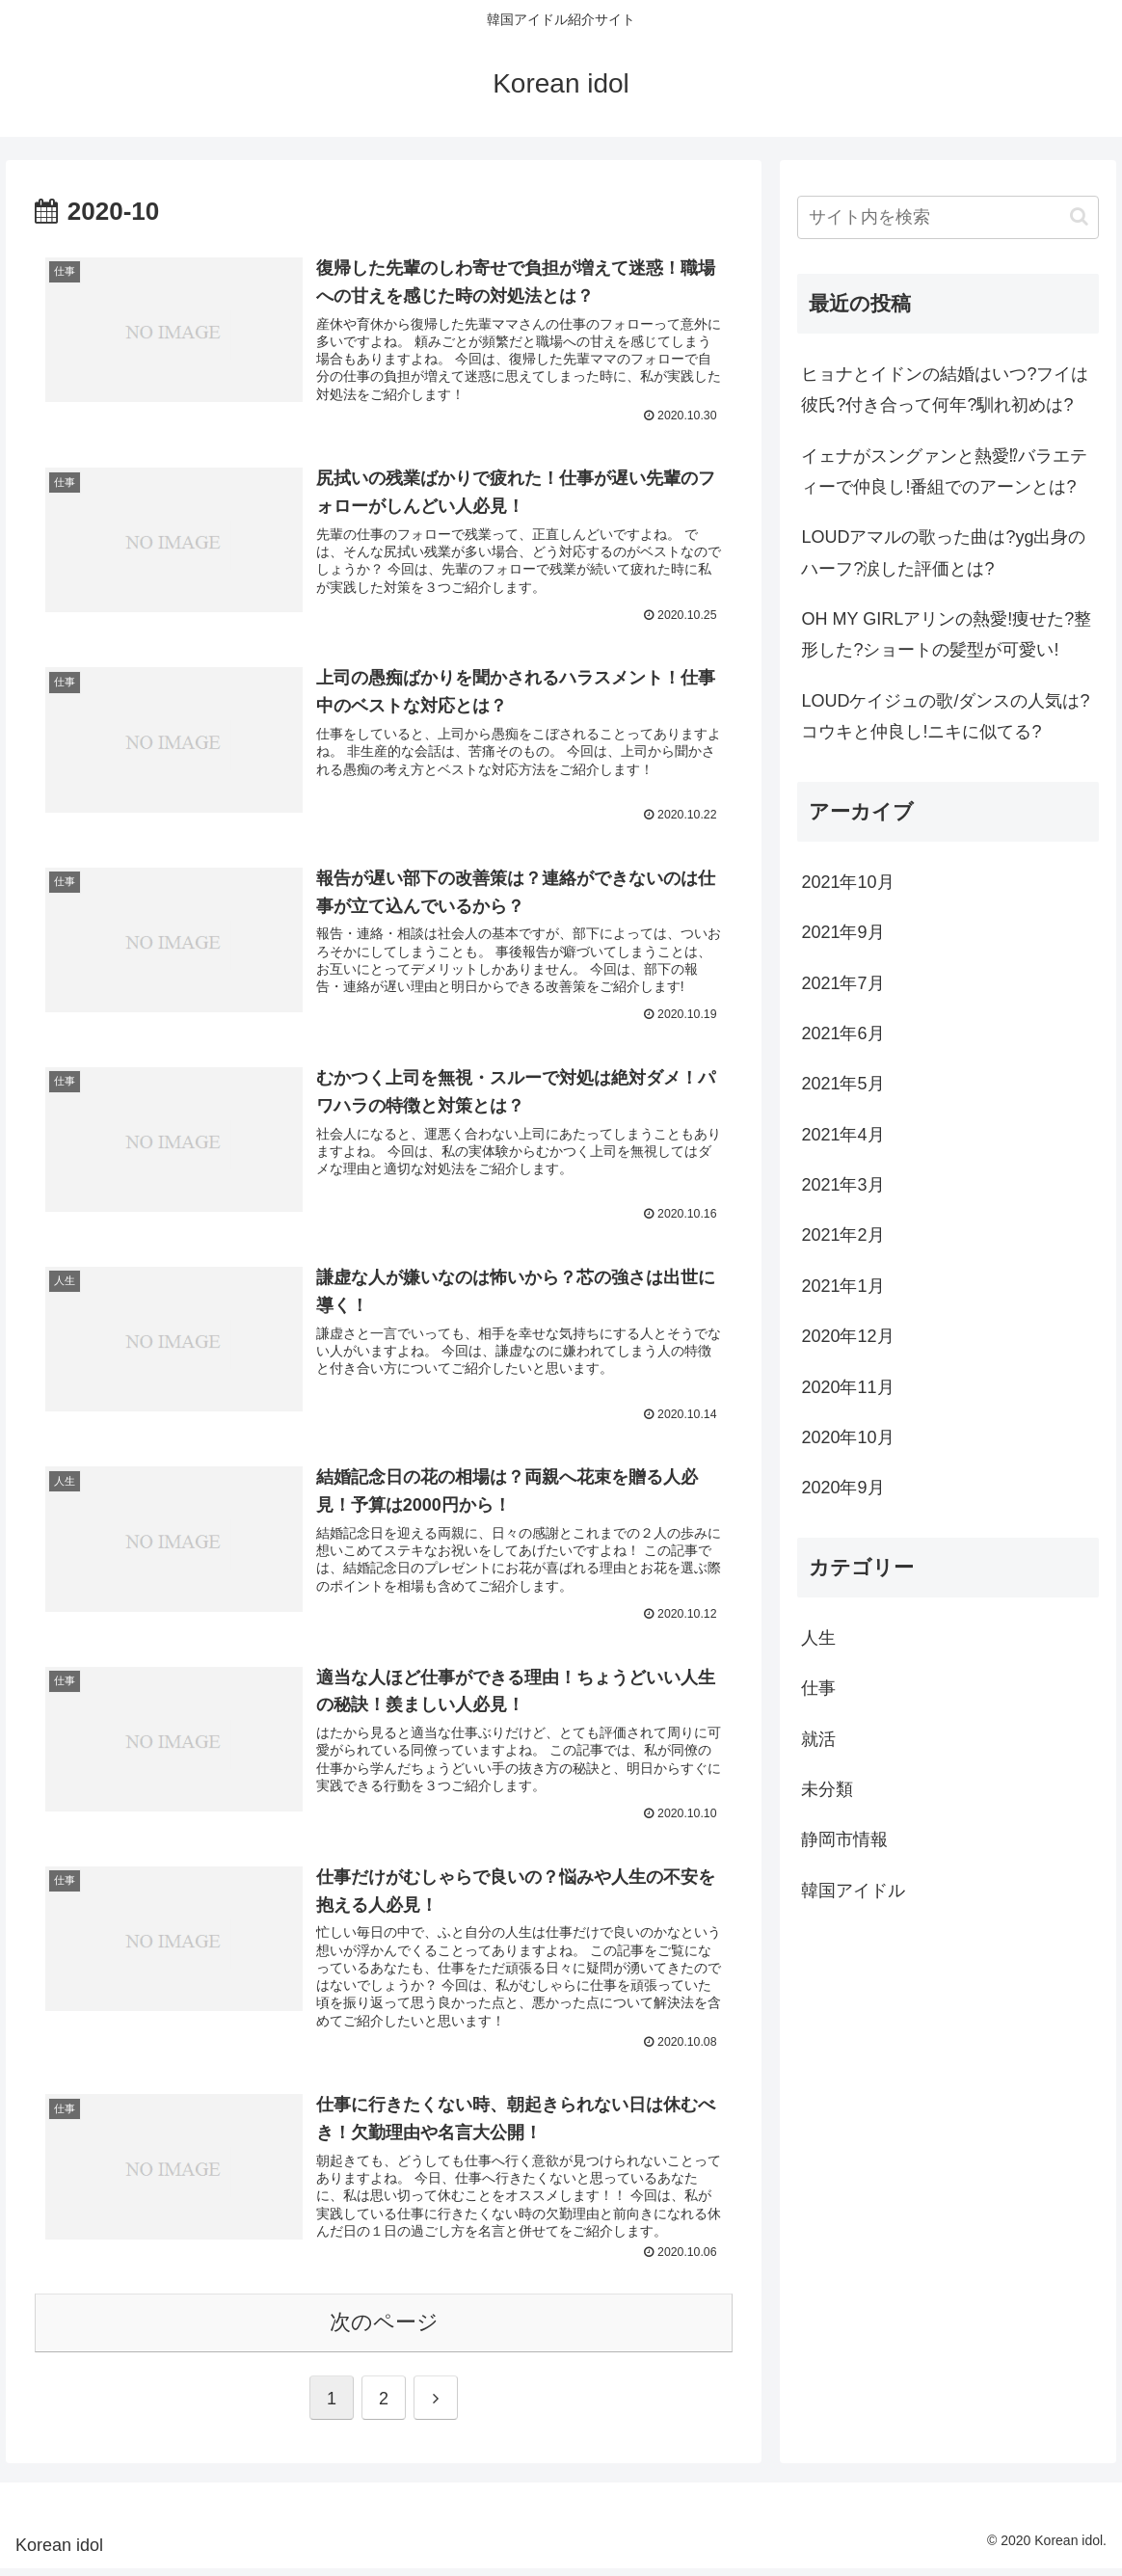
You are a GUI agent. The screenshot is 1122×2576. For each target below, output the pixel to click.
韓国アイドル (853, 1890)
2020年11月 (847, 1387)
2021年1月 (842, 1286)
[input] (947, 217)
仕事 (818, 1688)
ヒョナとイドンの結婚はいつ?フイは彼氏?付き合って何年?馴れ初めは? (944, 389)
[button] (1079, 216)
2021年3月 (842, 1184)
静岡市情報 (844, 1839)
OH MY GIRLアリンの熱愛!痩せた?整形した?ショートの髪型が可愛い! (946, 634)
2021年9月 (842, 932)
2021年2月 (842, 1235)
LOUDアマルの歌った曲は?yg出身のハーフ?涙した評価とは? (943, 552)
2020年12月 (847, 1336)
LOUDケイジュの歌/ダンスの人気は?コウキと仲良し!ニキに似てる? (945, 716)
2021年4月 (842, 1134)
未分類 (827, 1789)
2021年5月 (842, 1083)
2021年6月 (842, 1033)
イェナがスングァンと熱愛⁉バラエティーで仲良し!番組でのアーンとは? (944, 471)
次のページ (384, 2330)
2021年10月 (847, 882)
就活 (818, 1739)
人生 (818, 1638)
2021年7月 (842, 983)
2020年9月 (842, 1487)
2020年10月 (847, 1437)
